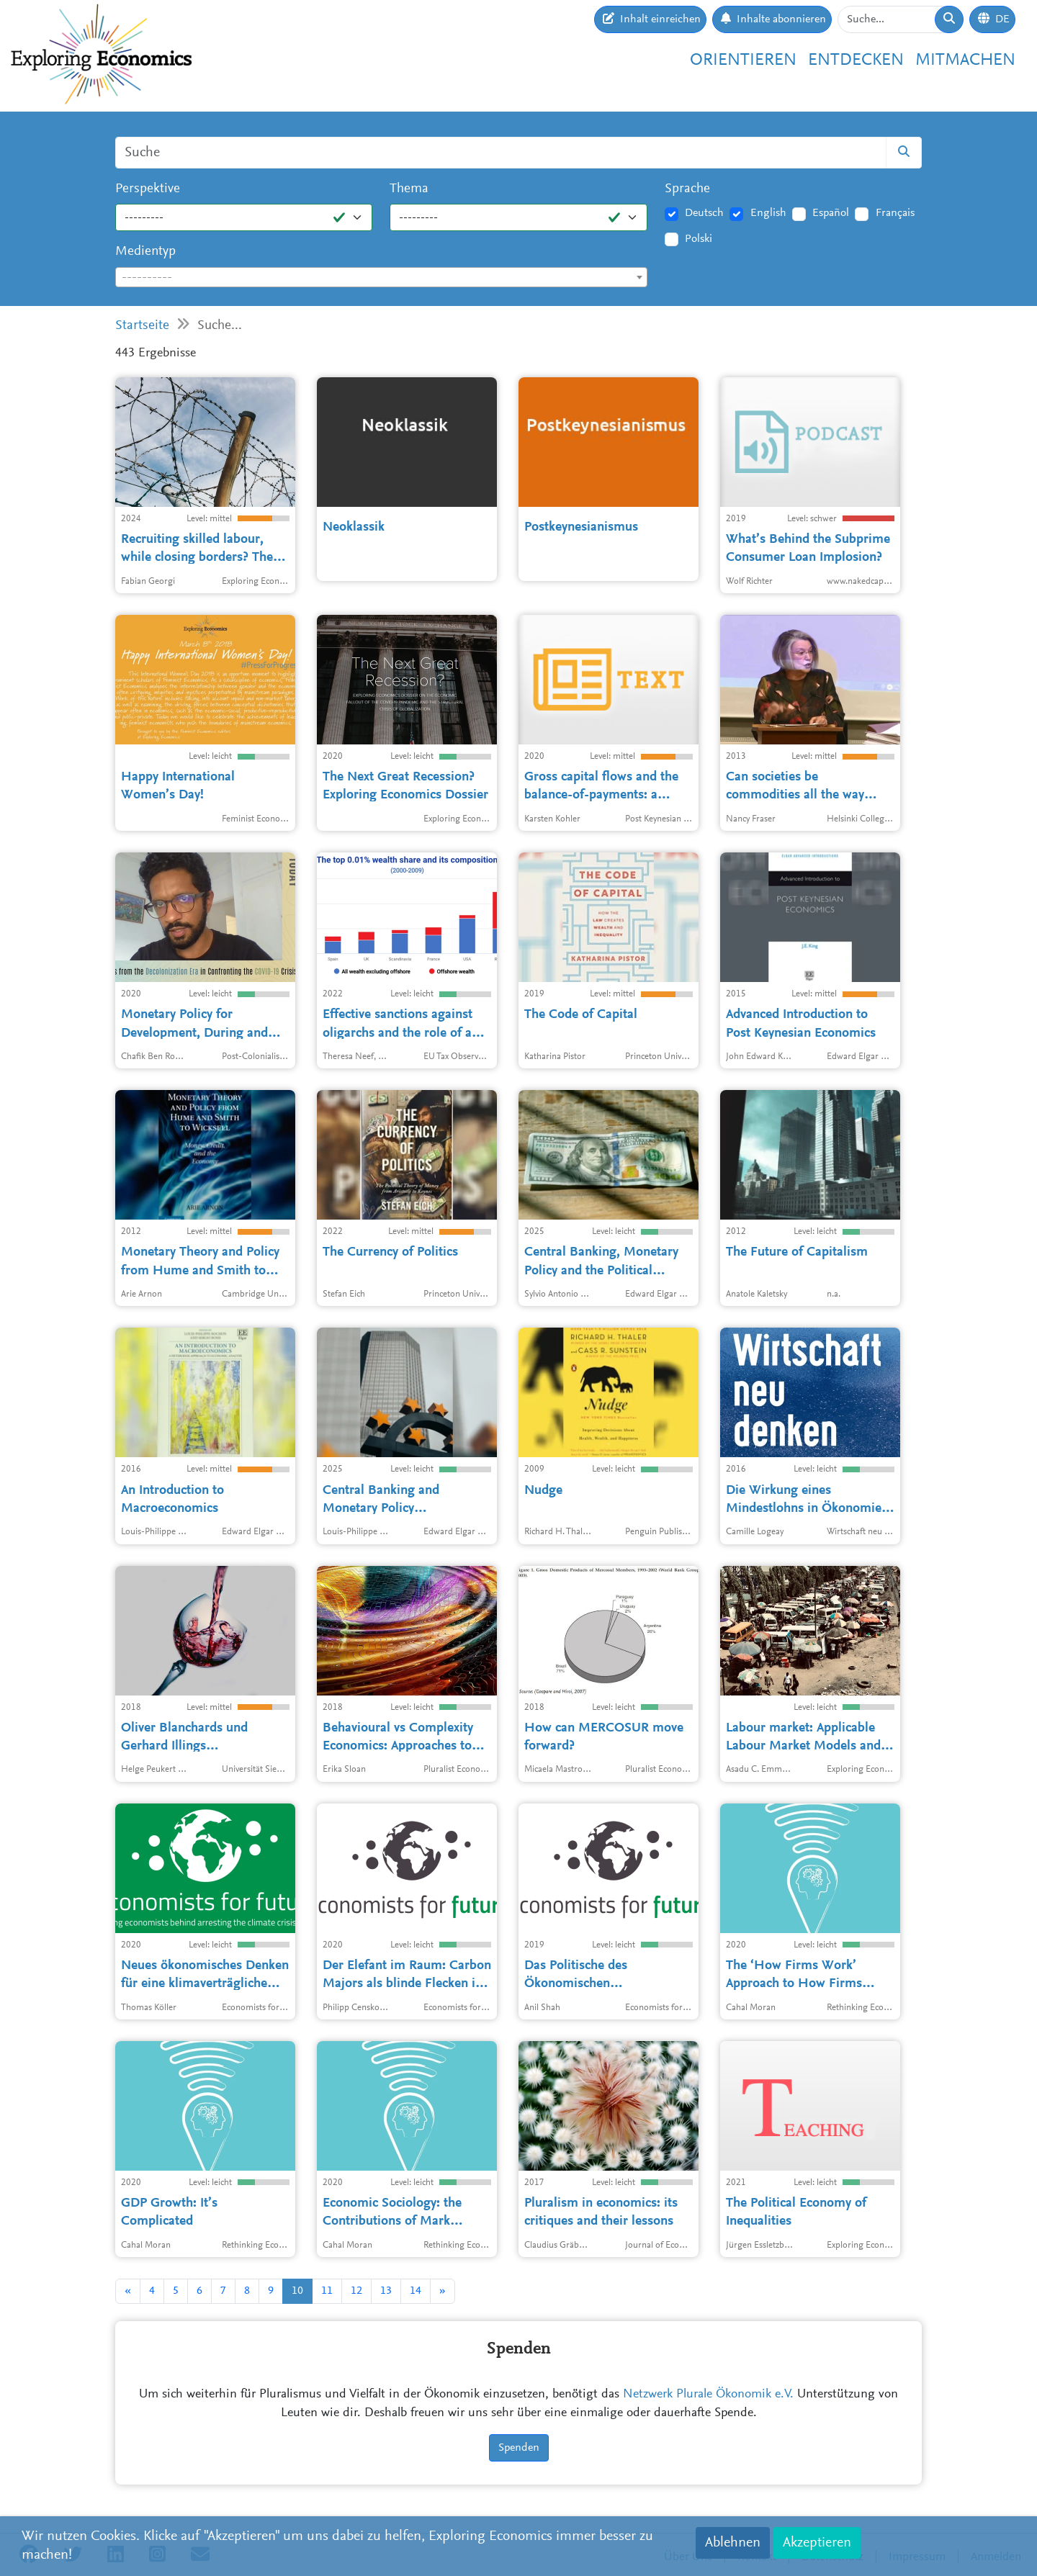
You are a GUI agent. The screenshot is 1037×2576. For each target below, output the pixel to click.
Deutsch (704, 213)
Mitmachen (965, 60)
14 (415, 2291)
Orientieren (743, 60)
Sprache (687, 189)
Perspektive (147, 189)
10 (297, 2291)
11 (327, 2291)
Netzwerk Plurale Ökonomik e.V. (708, 2394)
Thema (409, 189)
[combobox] (381, 277)
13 (386, 2291)
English (768, 213)
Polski (698, 239)
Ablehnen (732, 2543)
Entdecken (856, 60)
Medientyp (145, 251)
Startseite (142, 326)
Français (895, 213)
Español (830, 213)
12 (356, 2291)
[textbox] (381, 278)
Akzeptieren (817, 2543)
